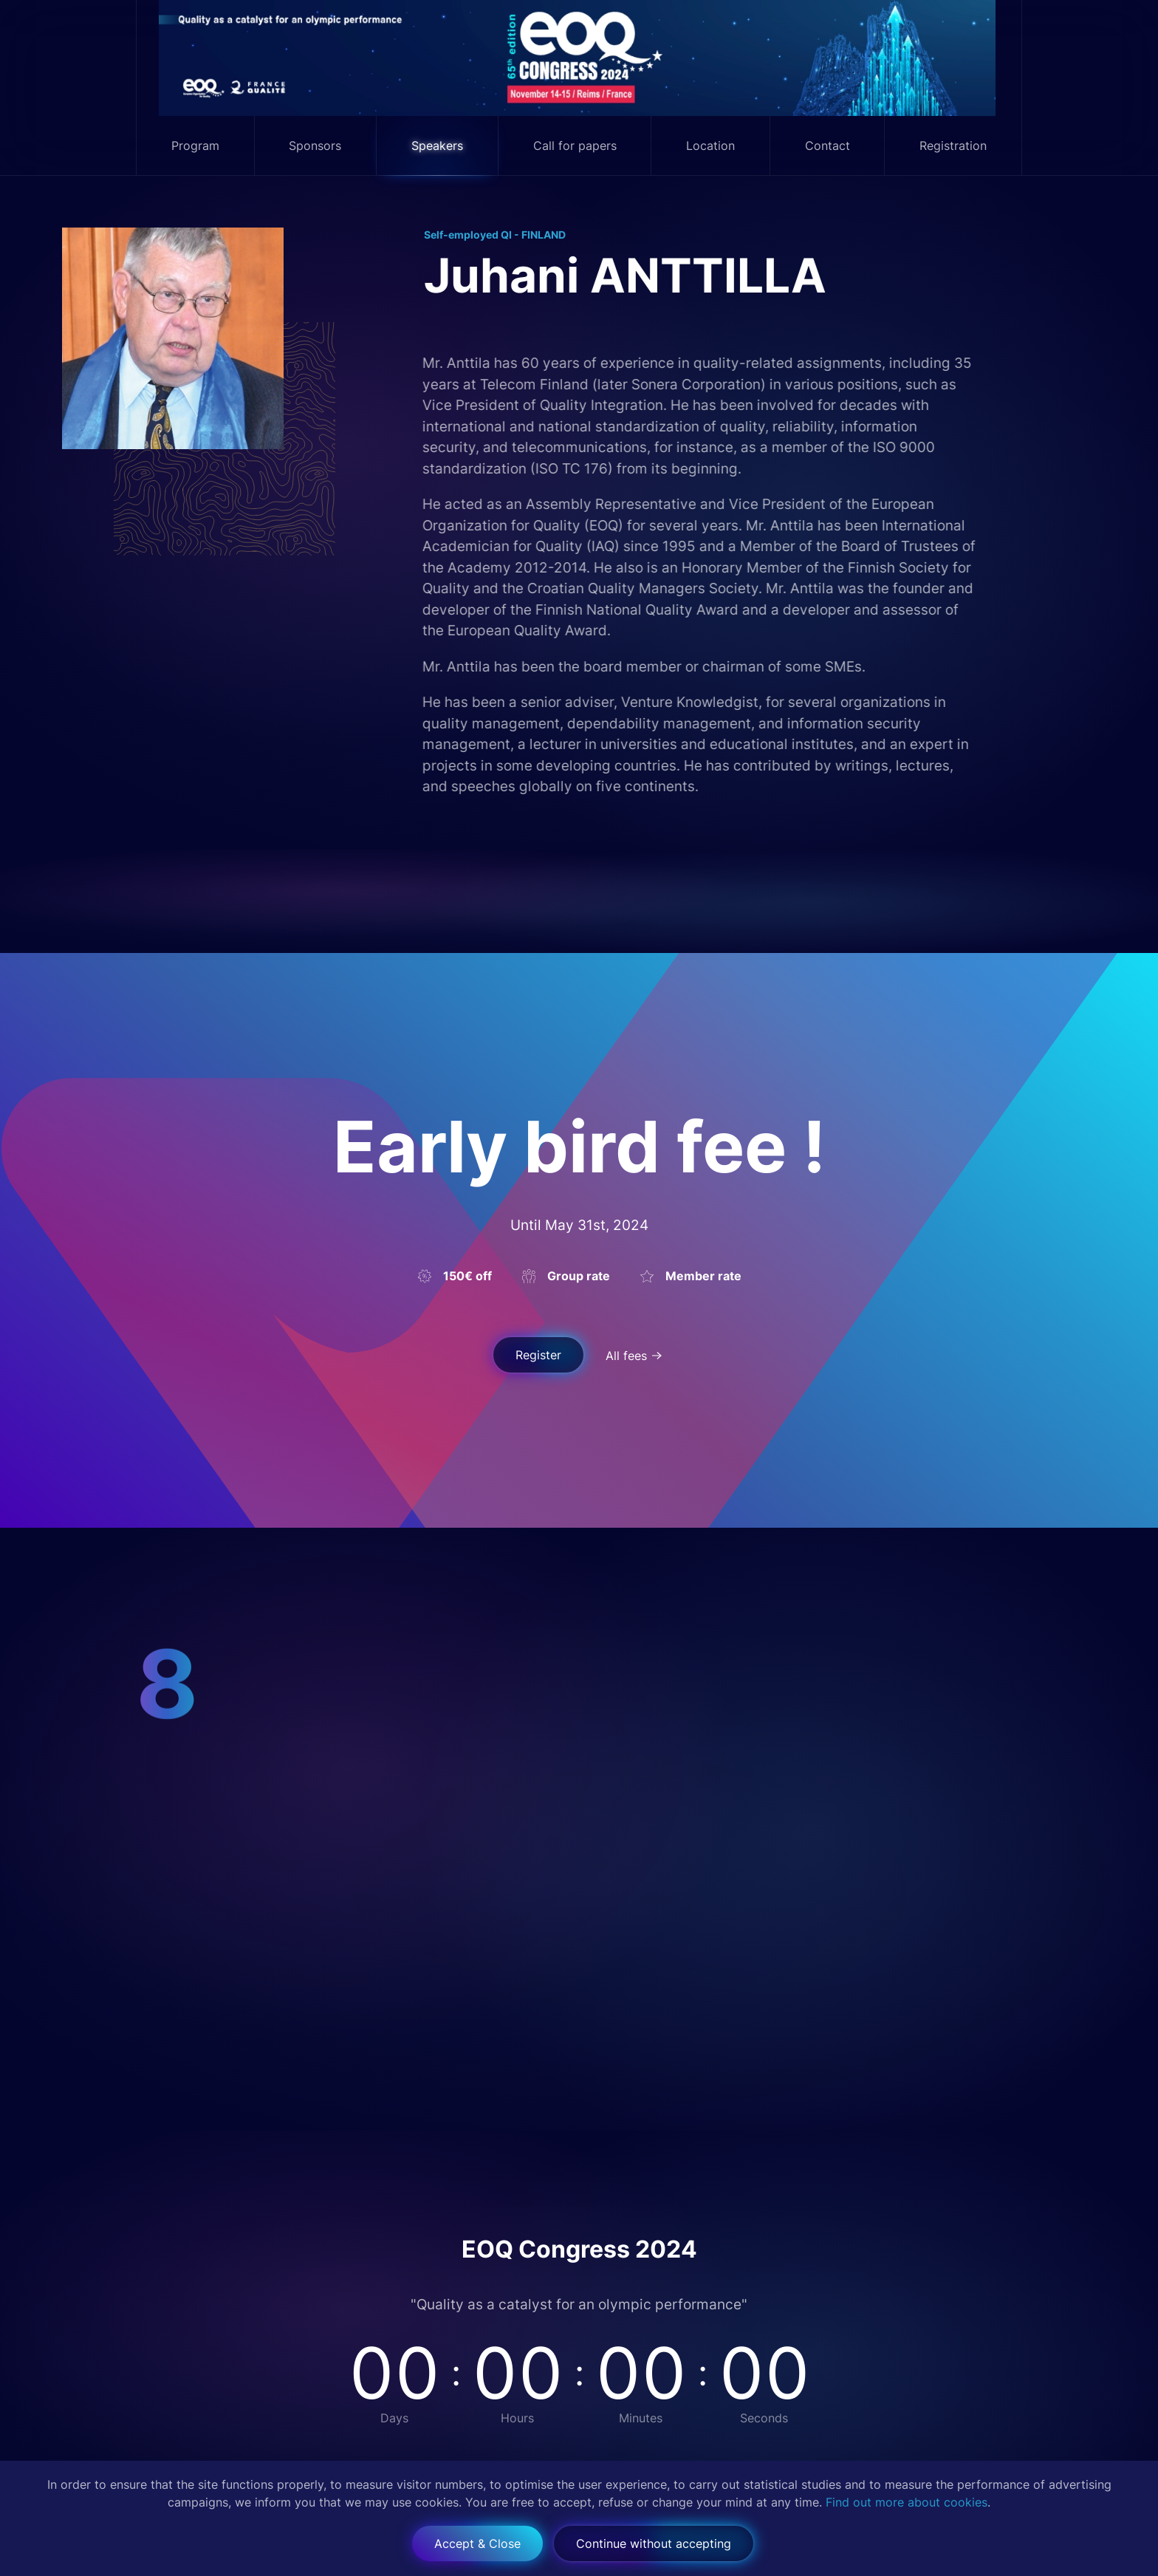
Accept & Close (477, 2543)
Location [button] (710, 145)
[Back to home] (579, 58)
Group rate (578, 1275)
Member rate (703, 1275)
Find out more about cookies (906, 2502)
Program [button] (195, 145)
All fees (626, 1355)
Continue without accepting (653, 2543)
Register (538, 1354)
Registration (953, 145)
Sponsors (315, 145)
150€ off (467, 1275)
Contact (827, 145)
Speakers (437, 145)
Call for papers (575, 145)
